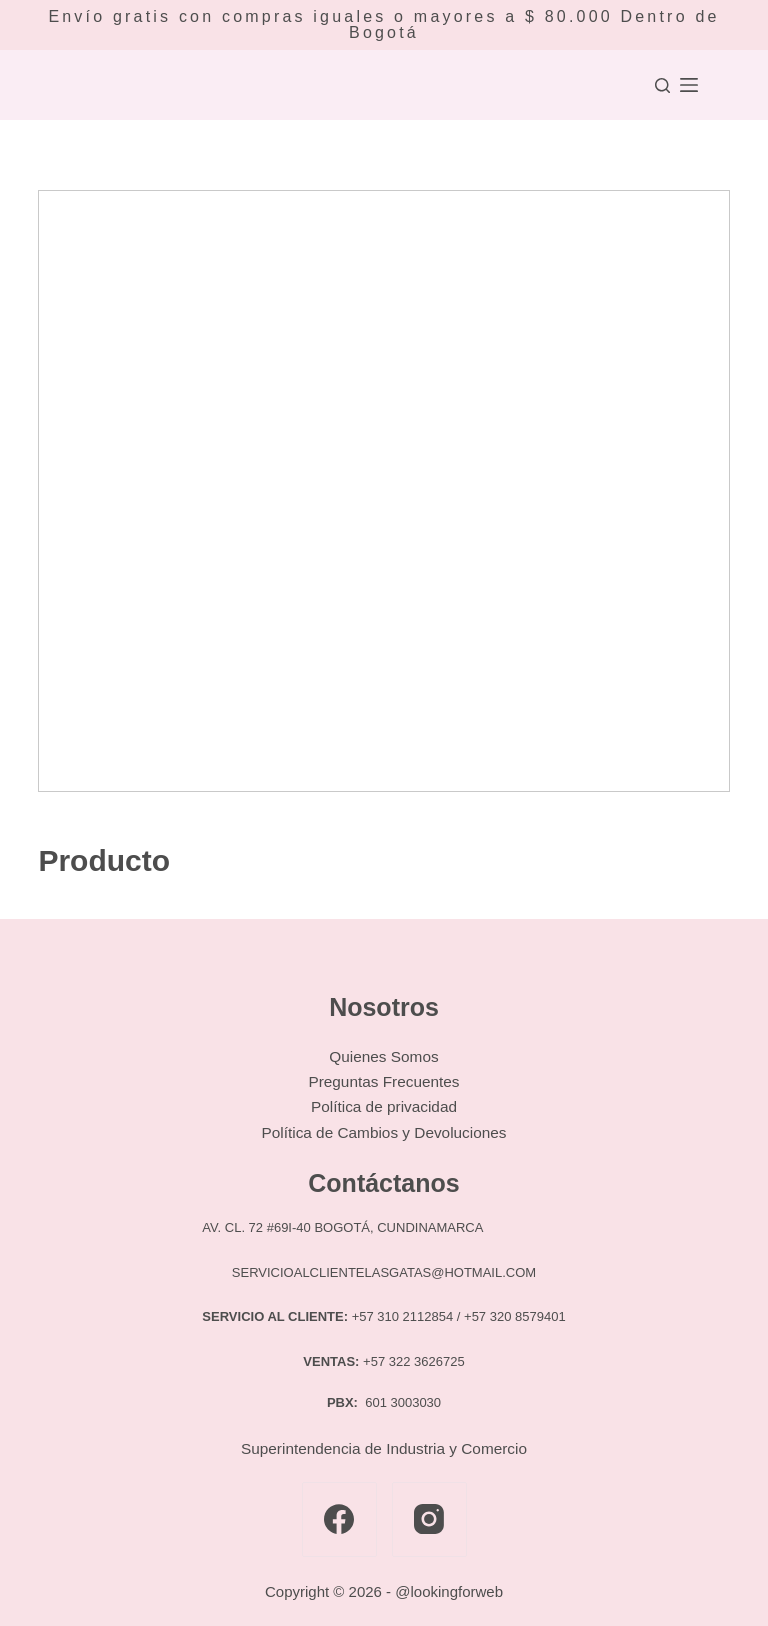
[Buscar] (662, 85)
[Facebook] (339, 1519)
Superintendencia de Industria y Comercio (384, 1448)
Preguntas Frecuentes (383, 1081)
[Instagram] (429, 1519)
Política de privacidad (384, 1106)
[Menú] (689, 85)
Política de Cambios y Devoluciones (383, 1132)
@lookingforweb (449, 1591)
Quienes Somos (383, 1056)
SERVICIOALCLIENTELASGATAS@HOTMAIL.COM (384, 1272)
